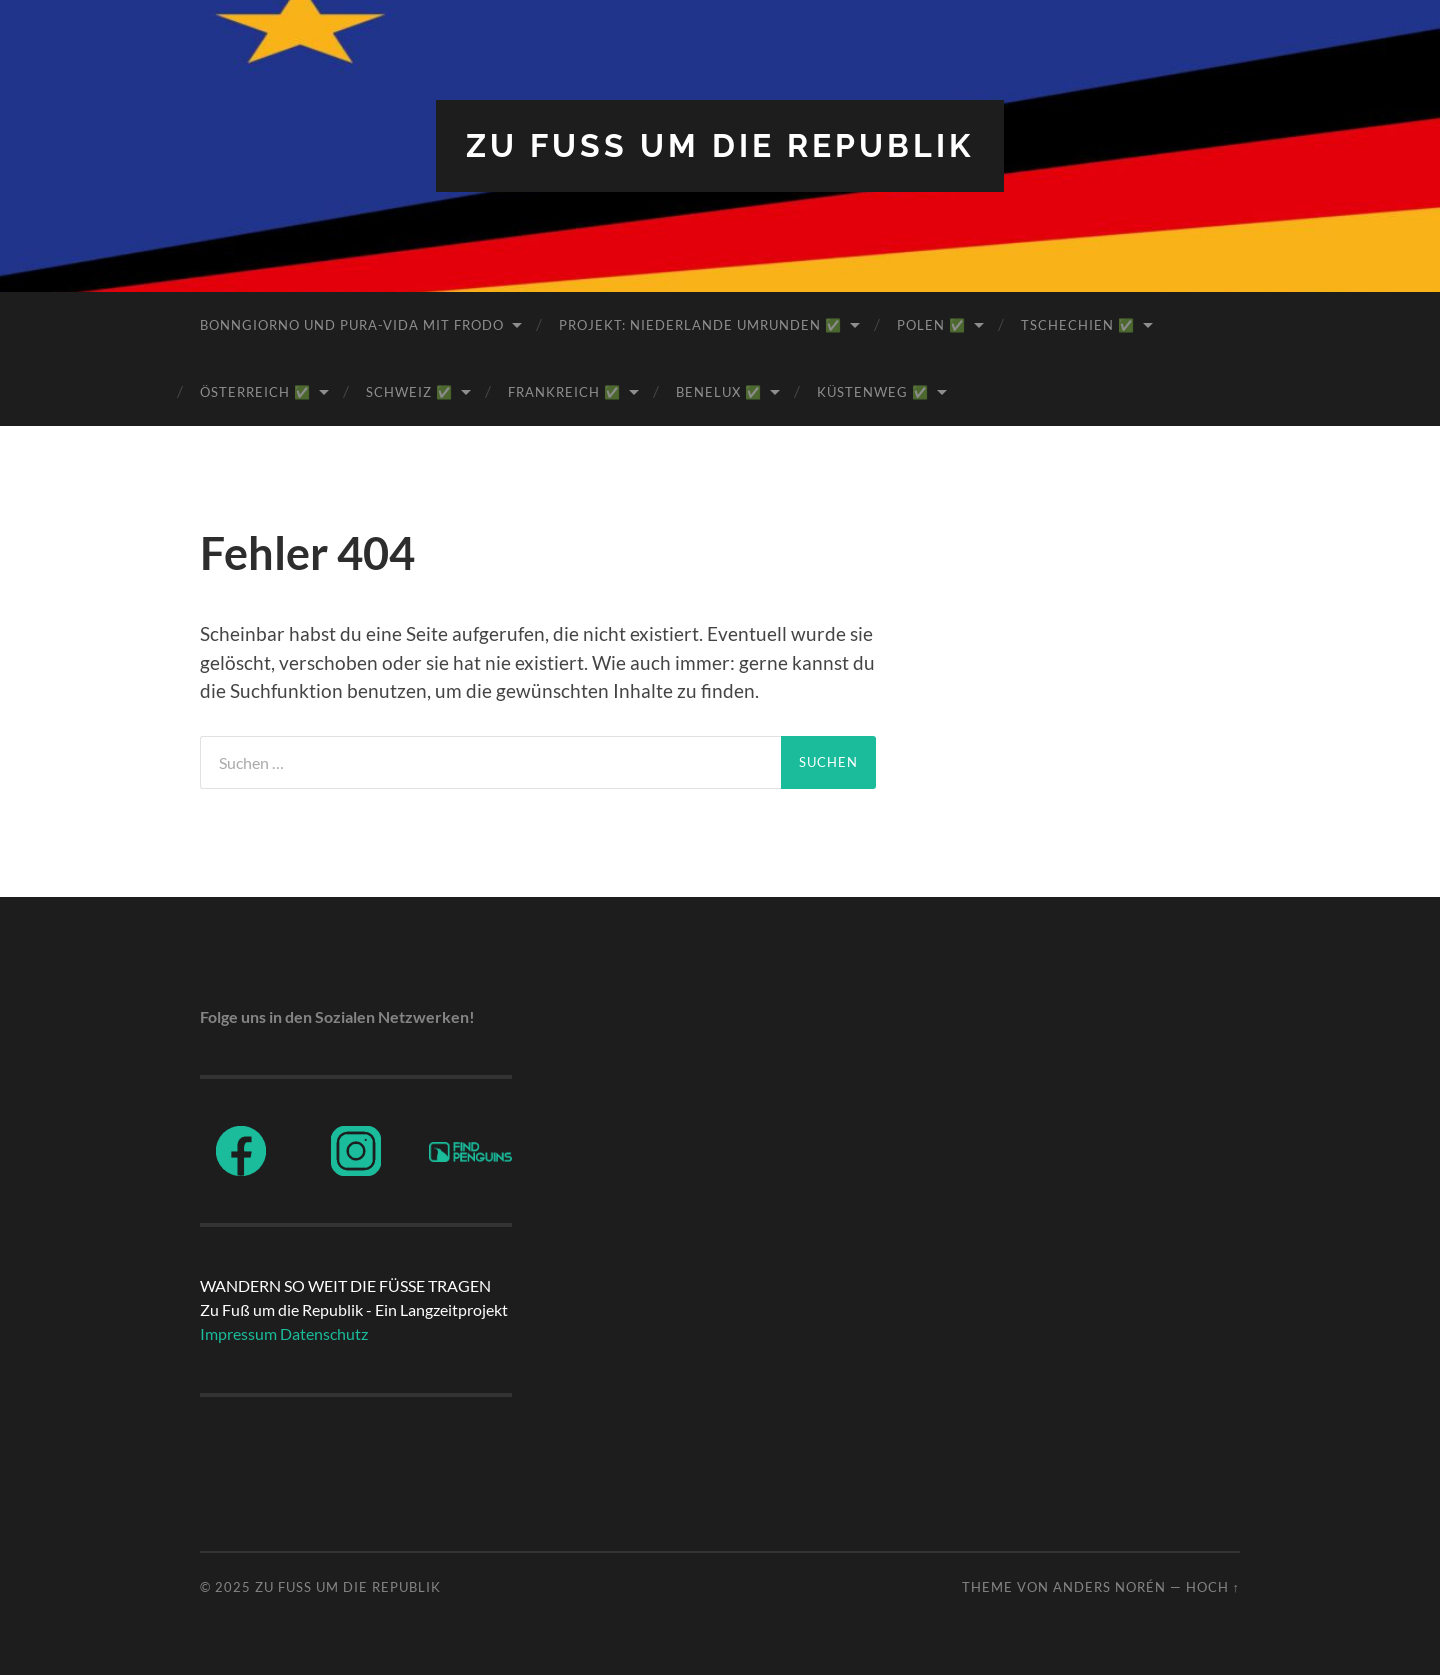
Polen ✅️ (931, 325)
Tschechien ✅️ (1078, 325)
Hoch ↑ (1213, 1587)
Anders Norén (1109, 1587)
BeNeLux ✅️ (719, 392)
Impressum (238, 1333)
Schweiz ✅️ (409, 392)
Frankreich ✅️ (564, 392)
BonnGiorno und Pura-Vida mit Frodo (352, 325)
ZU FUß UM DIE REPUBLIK (720, 145)
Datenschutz (324, 1333)
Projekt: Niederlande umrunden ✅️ (700, 325)
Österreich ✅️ (255, 392)
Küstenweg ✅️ (873, 392)
